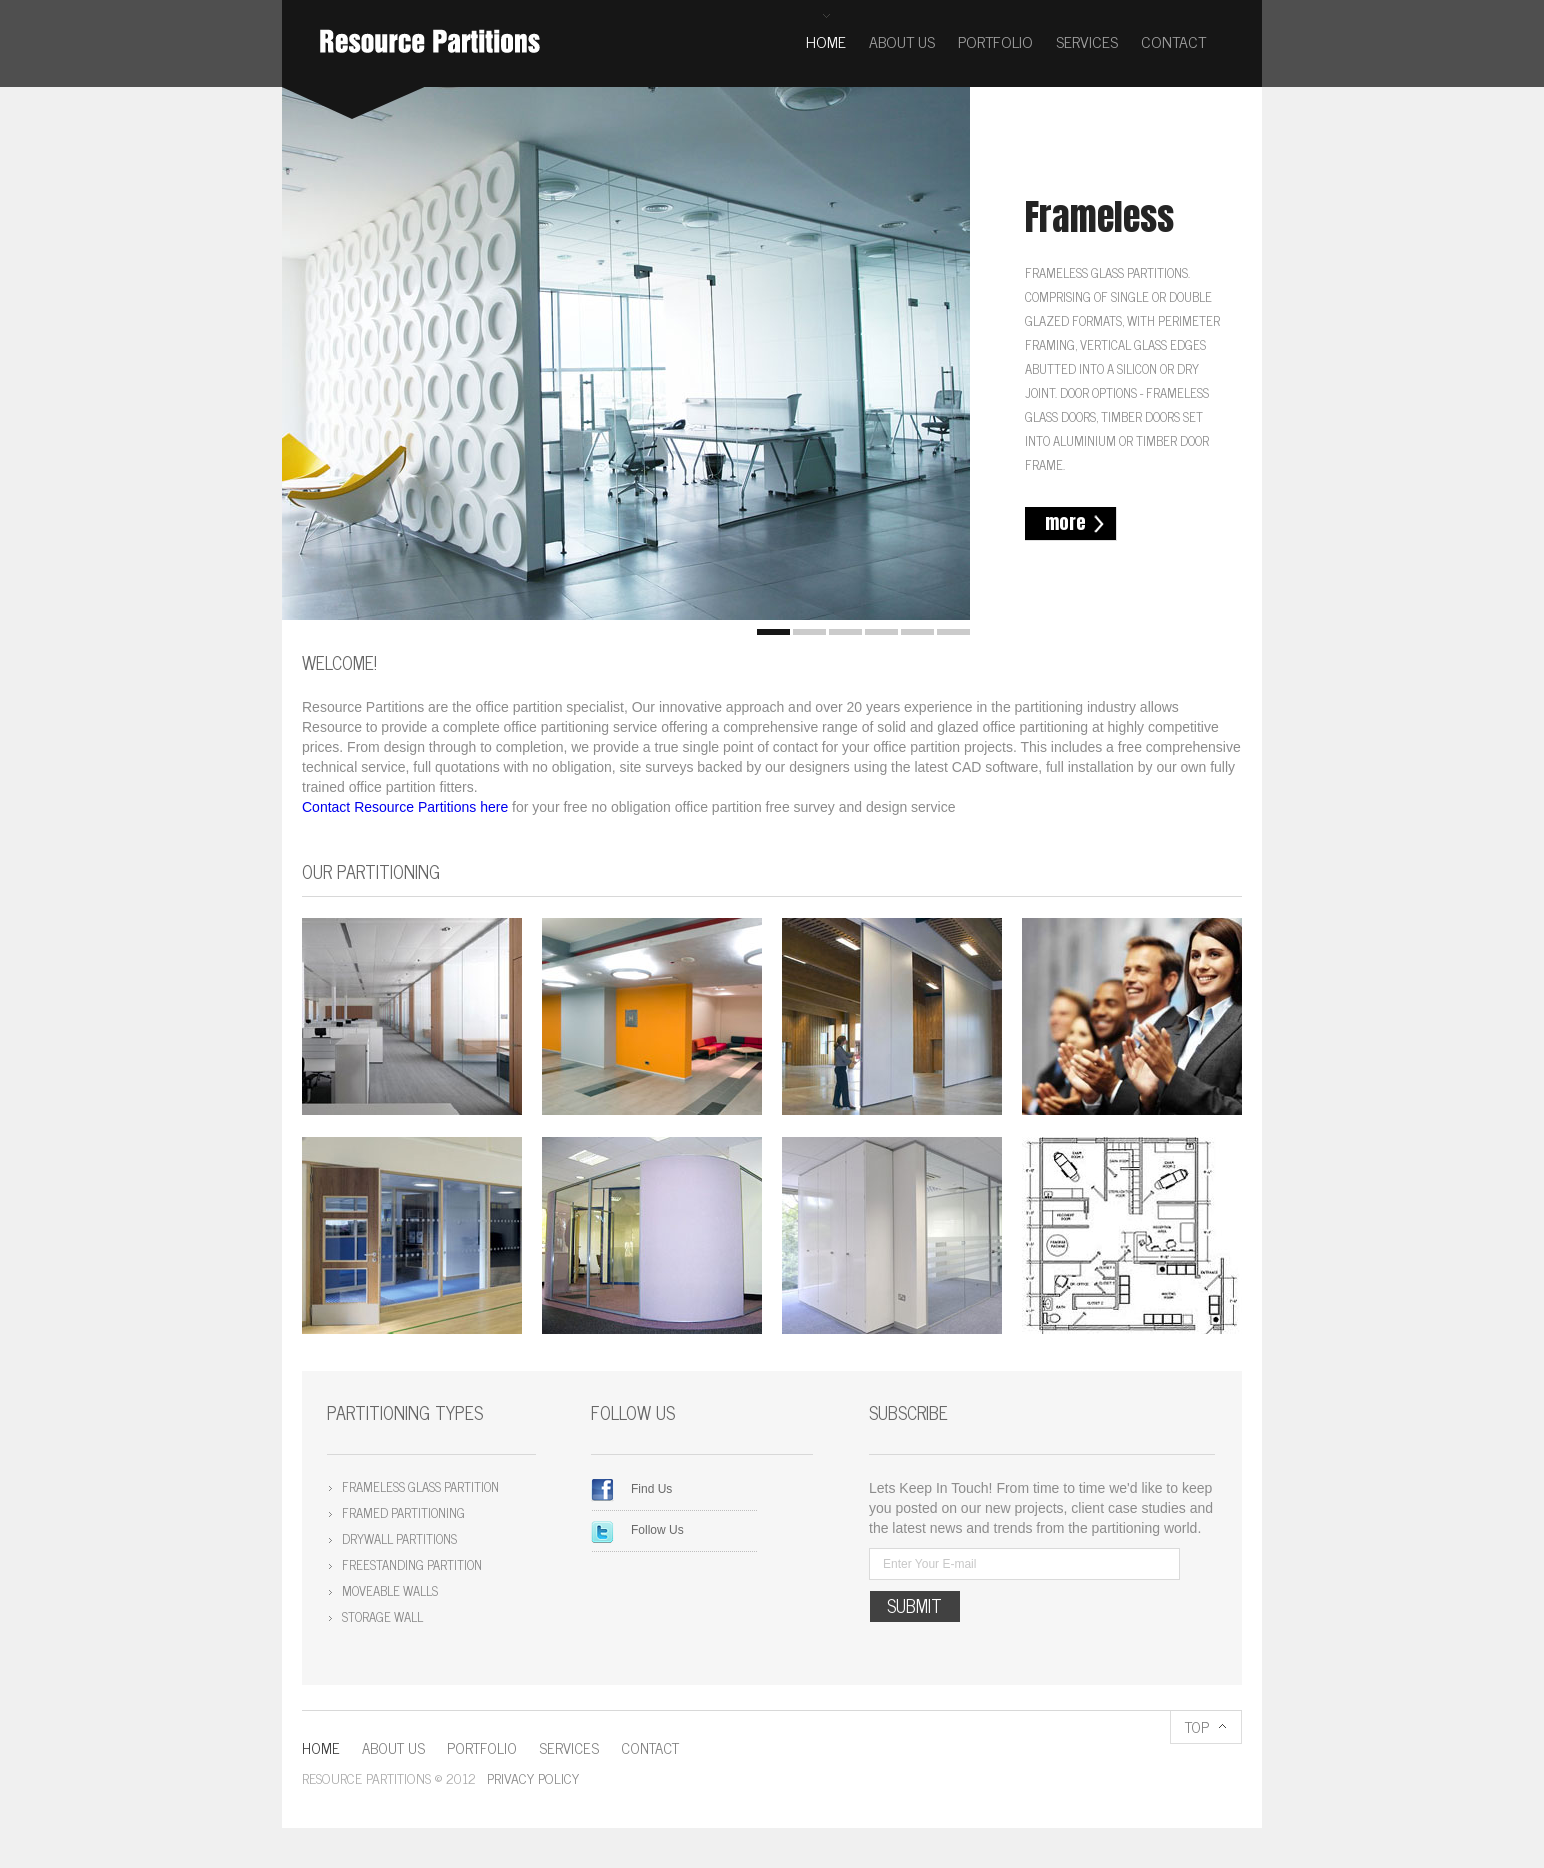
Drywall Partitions (399, 1538)
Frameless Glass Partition (420, 1486)
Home (826, 41)
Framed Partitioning (403, 1512)
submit (914, 1605)
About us (902, 41)
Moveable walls (390, 1590)
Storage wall (382, 1616)
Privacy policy (533, 1777)
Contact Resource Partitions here (405, 807)
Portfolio (995, 41)
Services (1087, 41)
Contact (1173, 41)
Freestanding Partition (412, 1564)
